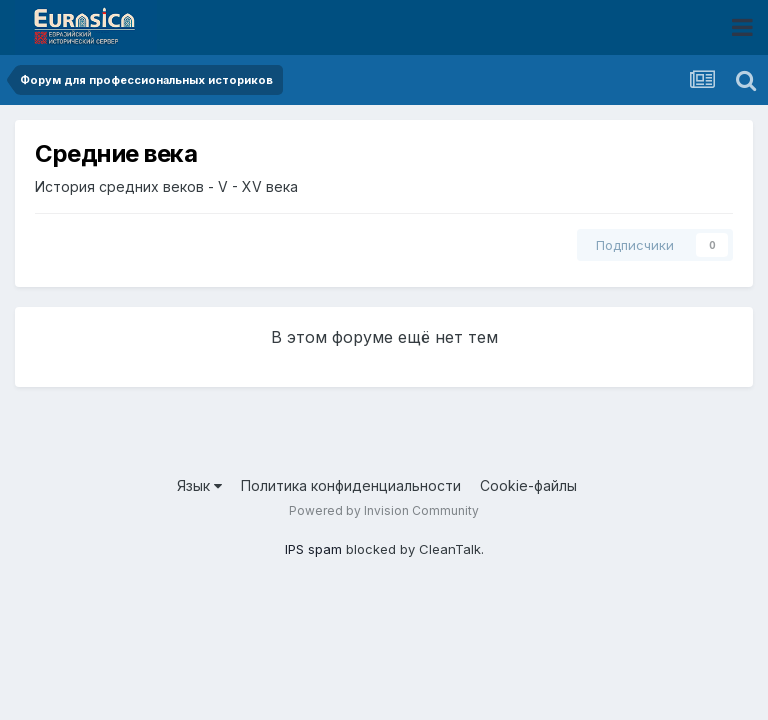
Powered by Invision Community (384, 510)
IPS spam (313, 549)
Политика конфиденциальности (351, 485)
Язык (199, 485)
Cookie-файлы (528, 485)
